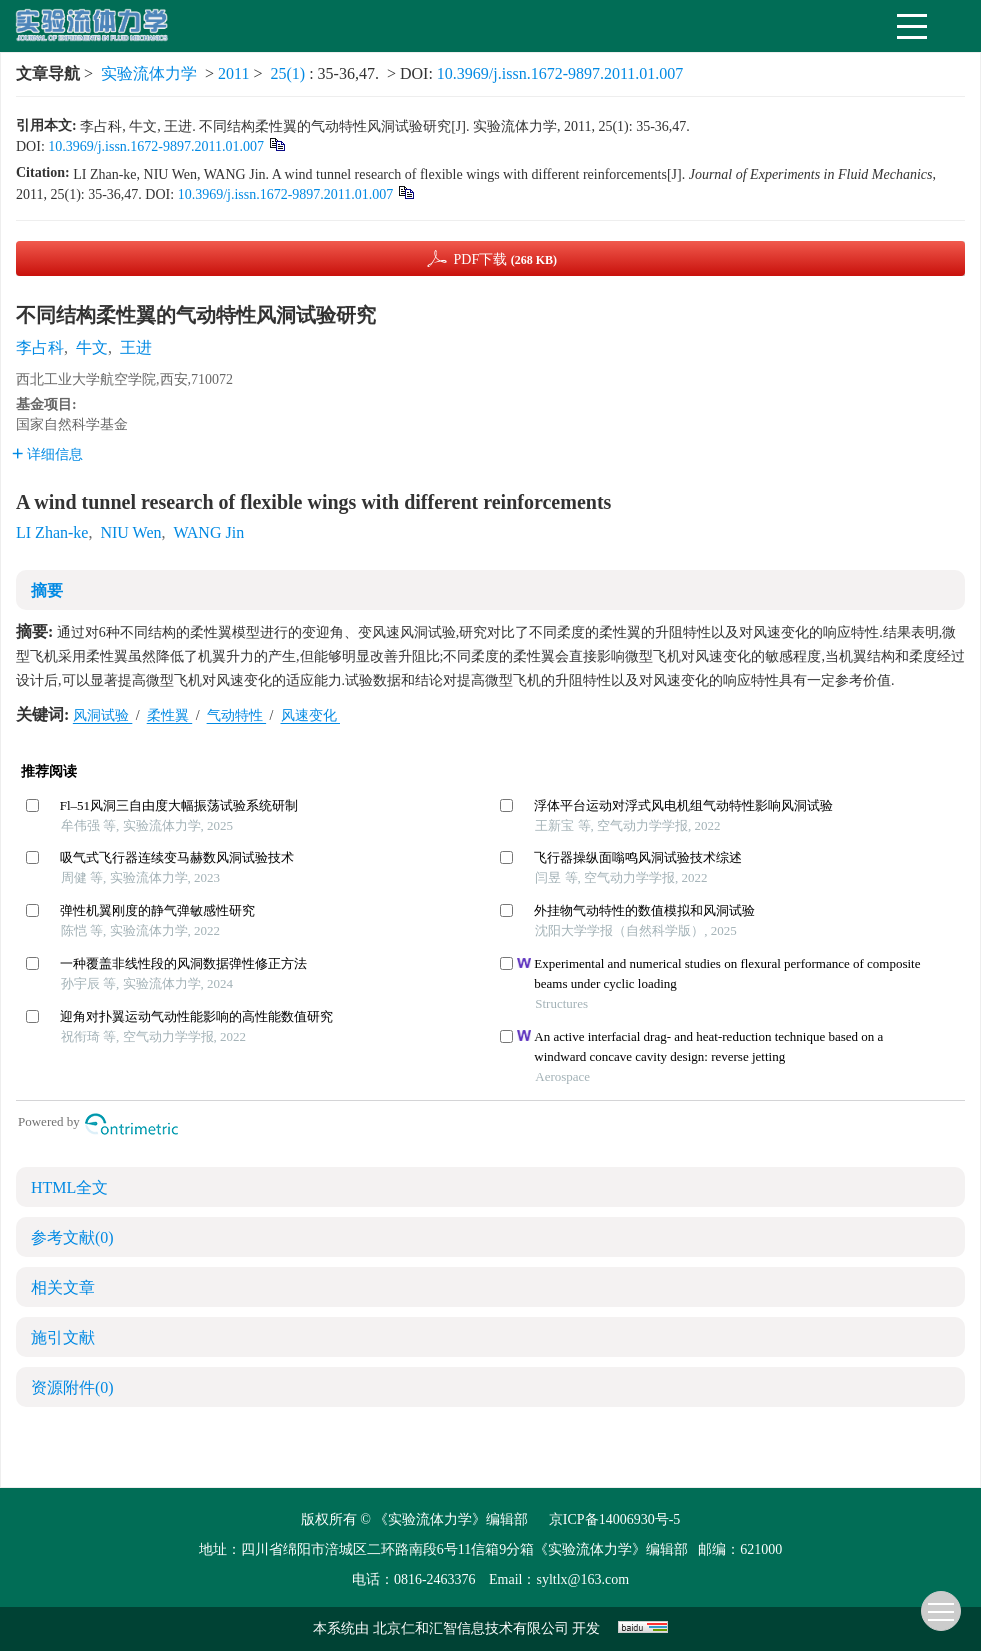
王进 (136, 347)
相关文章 (63, 1287)
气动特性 (237, 715)
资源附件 (72, 1387)
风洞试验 (103, 715)
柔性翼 (170, 715)
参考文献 (72, 1237)
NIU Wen (130, 532)
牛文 (92, 347)
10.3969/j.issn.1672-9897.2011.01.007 (560, 73)
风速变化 (311, 715)
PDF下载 (505, 259)
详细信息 (47, 454)
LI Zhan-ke (52, 532)
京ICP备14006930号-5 (614, 1519)
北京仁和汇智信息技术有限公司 (473, 1628)
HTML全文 (69, 1187)
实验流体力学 (149, 73)
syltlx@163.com (582, 1579)
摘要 (47, 590)
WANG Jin (208, 532)
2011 (233, 73)
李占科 (40, 347)
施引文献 (63, 1337)
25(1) (290, 73)
